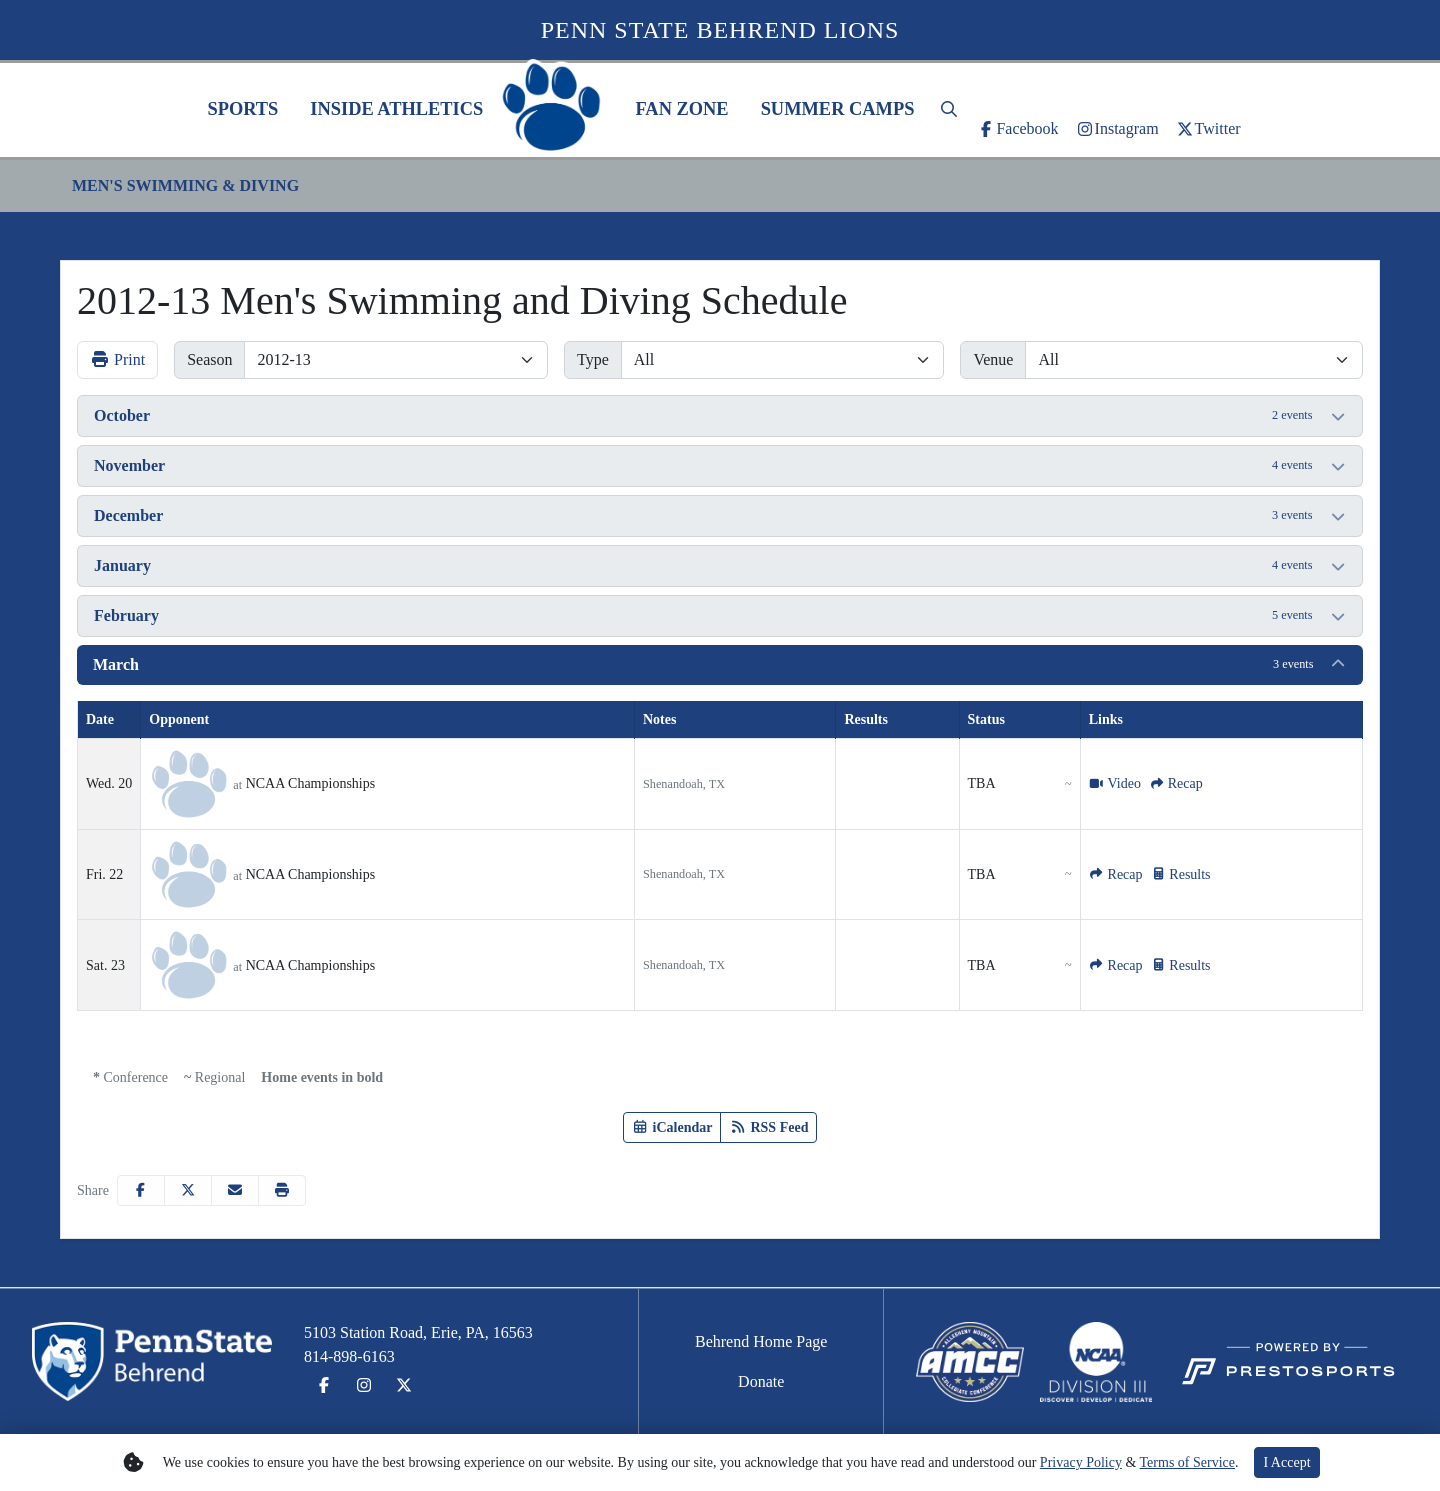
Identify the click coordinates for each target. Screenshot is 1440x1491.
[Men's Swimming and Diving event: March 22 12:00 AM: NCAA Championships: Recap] (1116, 874)
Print (117, 359)
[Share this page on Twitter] (188, 1190)
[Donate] (761, 1382)
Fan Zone (681, 109)
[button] (242, 110)
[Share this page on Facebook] (141, 1190)
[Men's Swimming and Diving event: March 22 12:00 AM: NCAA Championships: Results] (1181, 874)
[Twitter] (1208, 129)
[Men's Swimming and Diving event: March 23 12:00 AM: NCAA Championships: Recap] (1116, 965)
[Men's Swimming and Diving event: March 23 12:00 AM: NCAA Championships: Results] (1181, 965)
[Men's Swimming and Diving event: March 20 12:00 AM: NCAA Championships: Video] (1115, 783)
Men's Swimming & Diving (185, 185)
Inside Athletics (396, 109)
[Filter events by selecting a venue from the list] (1194, 360)
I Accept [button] (1286, 1462)
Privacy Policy (1081, 1462)
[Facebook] (1017, 129)
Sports (242, 109)
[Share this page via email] (235, 1190)
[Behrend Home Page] (761, 1342)
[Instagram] (1117, 129)
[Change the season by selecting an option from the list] (396, 360)
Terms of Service (1187, 1462)
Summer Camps (838, 109)
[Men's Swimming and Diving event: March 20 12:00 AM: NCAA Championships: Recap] (1176, 783)
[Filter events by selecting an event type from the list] (783, 360)
